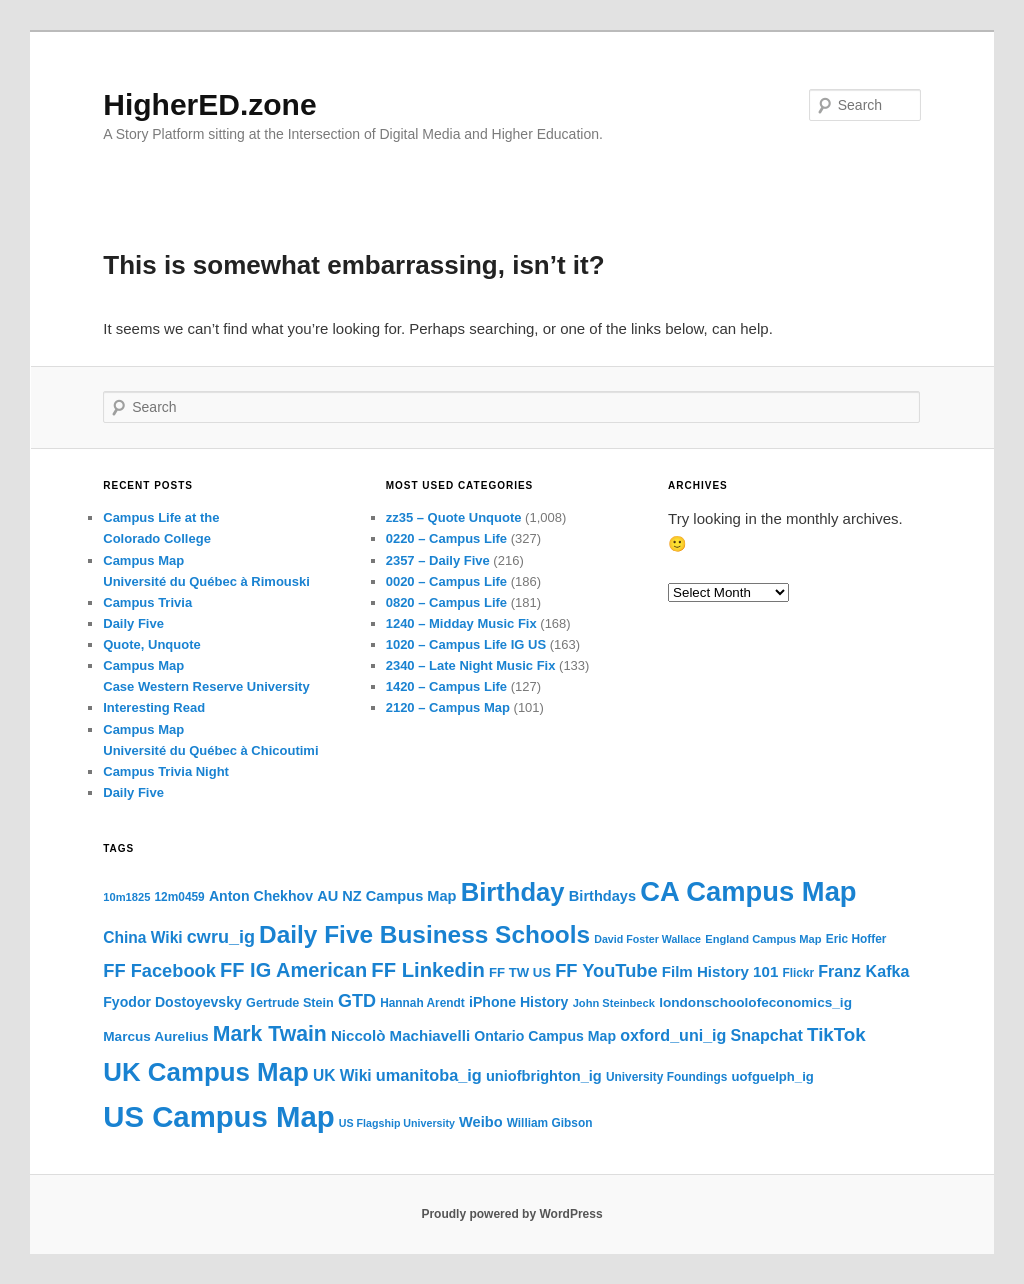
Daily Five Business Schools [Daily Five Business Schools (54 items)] (424, 934)
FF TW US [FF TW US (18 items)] (520, 972)
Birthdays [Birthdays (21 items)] (602, 896)
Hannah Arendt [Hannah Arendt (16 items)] (422, 1003)
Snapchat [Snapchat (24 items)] (767, 1035)
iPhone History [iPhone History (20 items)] (518, 1002)
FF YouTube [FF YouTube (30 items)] (606, 970)
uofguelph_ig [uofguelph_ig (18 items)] (773, 1076)
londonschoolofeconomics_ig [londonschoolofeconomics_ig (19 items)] (755, 1002)
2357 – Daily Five (438, 560)
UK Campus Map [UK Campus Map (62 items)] (206, 1072)
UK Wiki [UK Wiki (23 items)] (342, 1075)
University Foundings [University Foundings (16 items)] (666, 1077)
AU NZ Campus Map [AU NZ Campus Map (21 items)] (386, 896)
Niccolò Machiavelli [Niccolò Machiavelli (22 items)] (400, 1035)
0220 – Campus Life (446, 538)
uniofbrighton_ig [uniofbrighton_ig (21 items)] (544, 1076)
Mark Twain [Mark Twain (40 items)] (270, 1033)
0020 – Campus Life (446, 581)
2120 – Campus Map (448, 707)
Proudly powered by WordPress (511, 1214)
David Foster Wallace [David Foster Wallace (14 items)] (647, 939)
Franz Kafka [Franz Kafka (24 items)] (863, 971)
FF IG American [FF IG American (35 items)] (293, 970)
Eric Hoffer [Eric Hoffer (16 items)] (856, 939)
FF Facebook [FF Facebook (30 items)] (159, 970)
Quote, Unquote (152, 644)
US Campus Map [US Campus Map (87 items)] (218, 1116)
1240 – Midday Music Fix (461, 623)
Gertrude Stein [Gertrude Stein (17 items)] (290, 1003)
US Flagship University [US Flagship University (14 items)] (397, 1123)
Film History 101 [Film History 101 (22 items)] (720, 971)
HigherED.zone (209, 104)
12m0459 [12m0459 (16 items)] (180, 897)
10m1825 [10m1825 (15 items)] (126, 897)
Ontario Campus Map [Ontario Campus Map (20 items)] (545, 1036)
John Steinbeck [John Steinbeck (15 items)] (614, 1003)
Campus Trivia (147, 602)
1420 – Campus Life (446, 686)
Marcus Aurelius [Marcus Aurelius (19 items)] (155, 1036)
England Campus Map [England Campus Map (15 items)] (763, 939)
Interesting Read (154, 707)
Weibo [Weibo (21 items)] (480, 1122)
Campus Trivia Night (166, 771)
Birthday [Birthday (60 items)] (513, 892)
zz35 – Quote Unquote (454, 517)
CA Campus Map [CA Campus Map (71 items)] (748, 891)
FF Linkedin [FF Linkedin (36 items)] (428, 970)
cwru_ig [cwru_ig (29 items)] (221, 937)
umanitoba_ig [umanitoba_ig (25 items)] (429, 1075)
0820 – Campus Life (446, 602)
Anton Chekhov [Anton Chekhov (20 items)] (261, 896)
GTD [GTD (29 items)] (357, 1001)
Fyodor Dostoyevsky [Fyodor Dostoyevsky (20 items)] (172, 1002)
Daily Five (133, 623)
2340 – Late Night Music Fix (471, 665)
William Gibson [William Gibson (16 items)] (550, 1123)
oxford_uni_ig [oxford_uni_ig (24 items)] (673, 1035)
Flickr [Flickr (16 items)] (798, 973)
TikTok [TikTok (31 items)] (836, 1034)
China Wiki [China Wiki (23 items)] (142, 937)
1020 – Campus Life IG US (466, 644)
